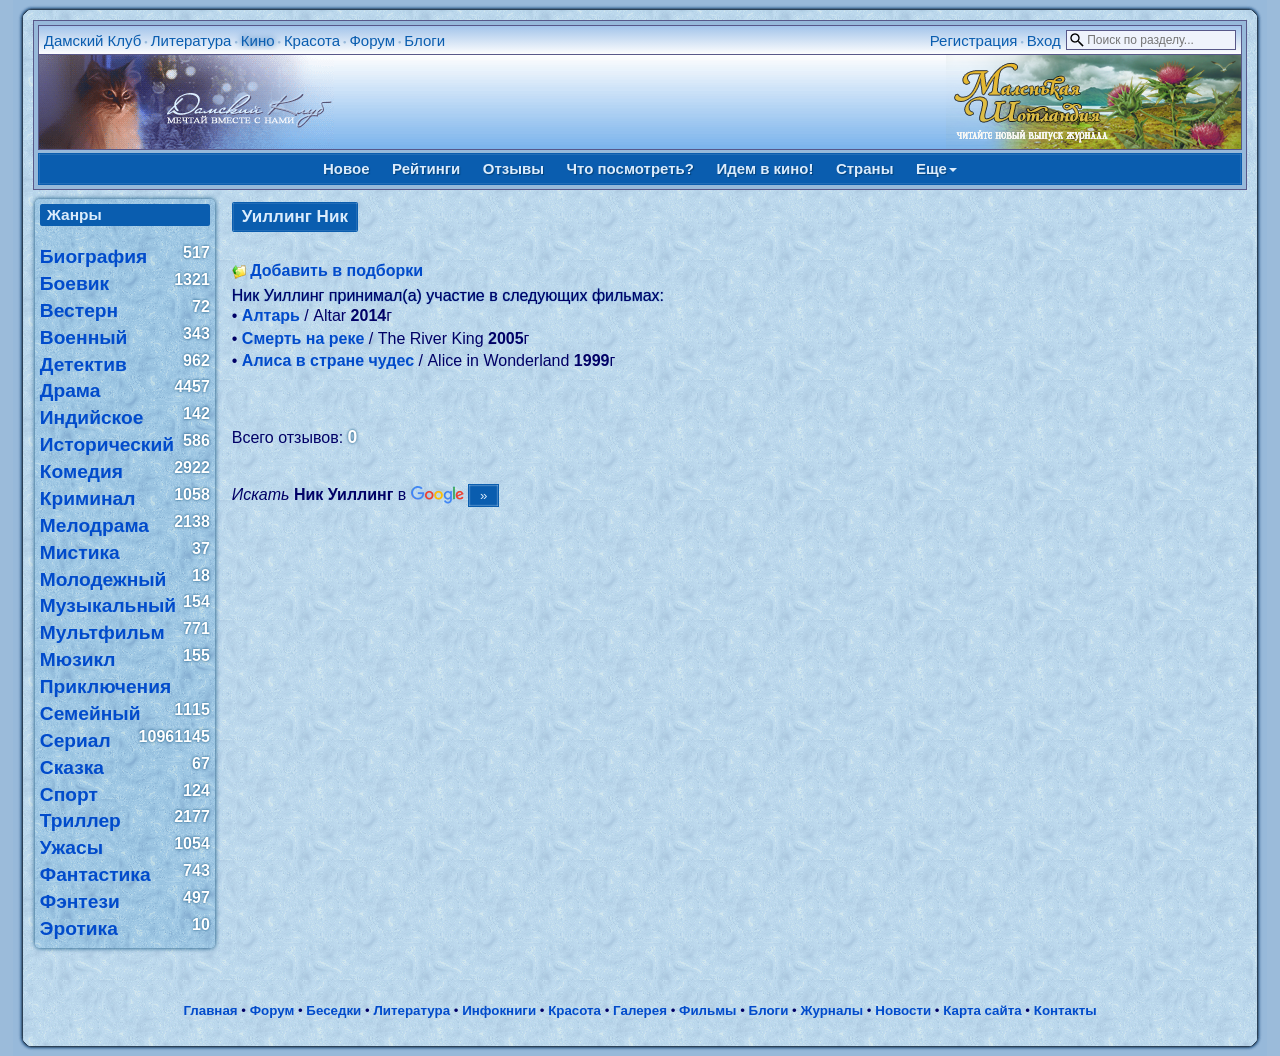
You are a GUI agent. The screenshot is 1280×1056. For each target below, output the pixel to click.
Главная (210, 1010)
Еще (936, 168)
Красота (312, 40)
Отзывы (513, 168)
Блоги (424, 40)
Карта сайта (982, 1010)
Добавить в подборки (336, 270)
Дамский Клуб (93, 40)
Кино (258, 40)
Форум (372, 40)
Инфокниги (499, 1010)
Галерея (640, 1010)
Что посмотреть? (630, 168)
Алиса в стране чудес (328, 360)
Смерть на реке (303, 338)
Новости (903, 1010)
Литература (191, 40)
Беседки (333, 1010)
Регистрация (974, 40)
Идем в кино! (764, 168)
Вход (1044, 40)
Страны (865, 168)
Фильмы (707, 1010)
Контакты (1065, 1010)
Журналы (831, 1010)
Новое (346, 168)
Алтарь (271, 315)
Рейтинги (426, 168)
